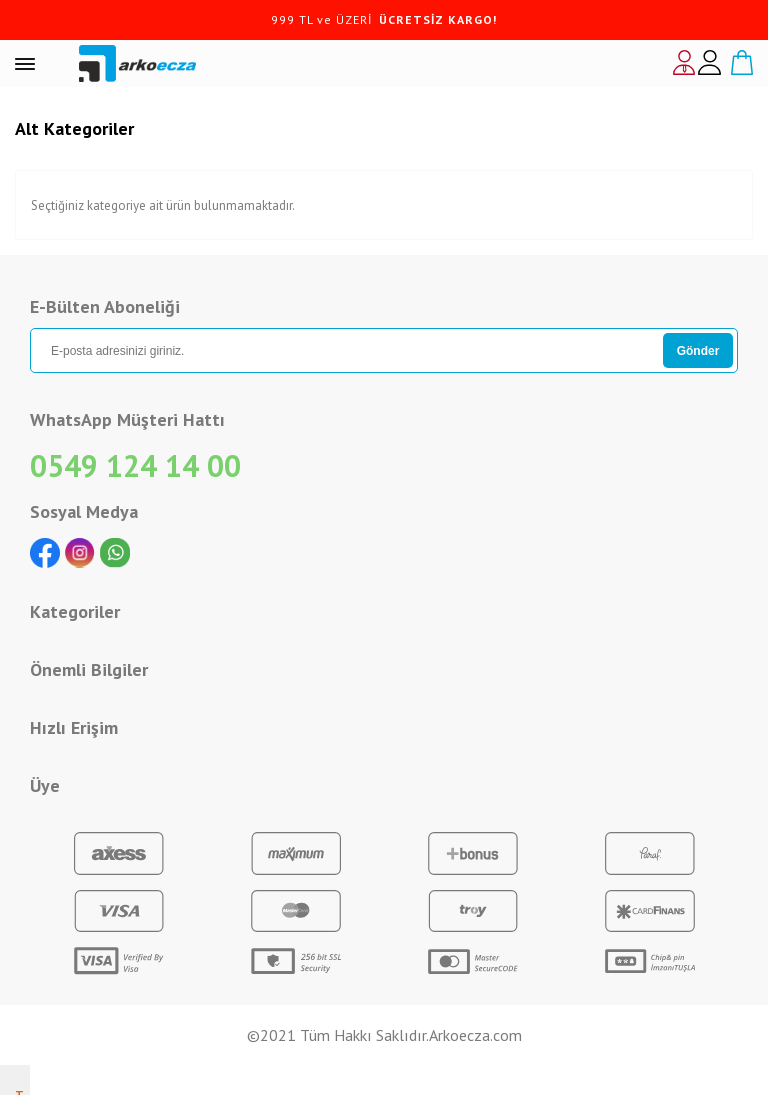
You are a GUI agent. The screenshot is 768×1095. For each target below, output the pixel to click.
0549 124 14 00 (135, 465)
